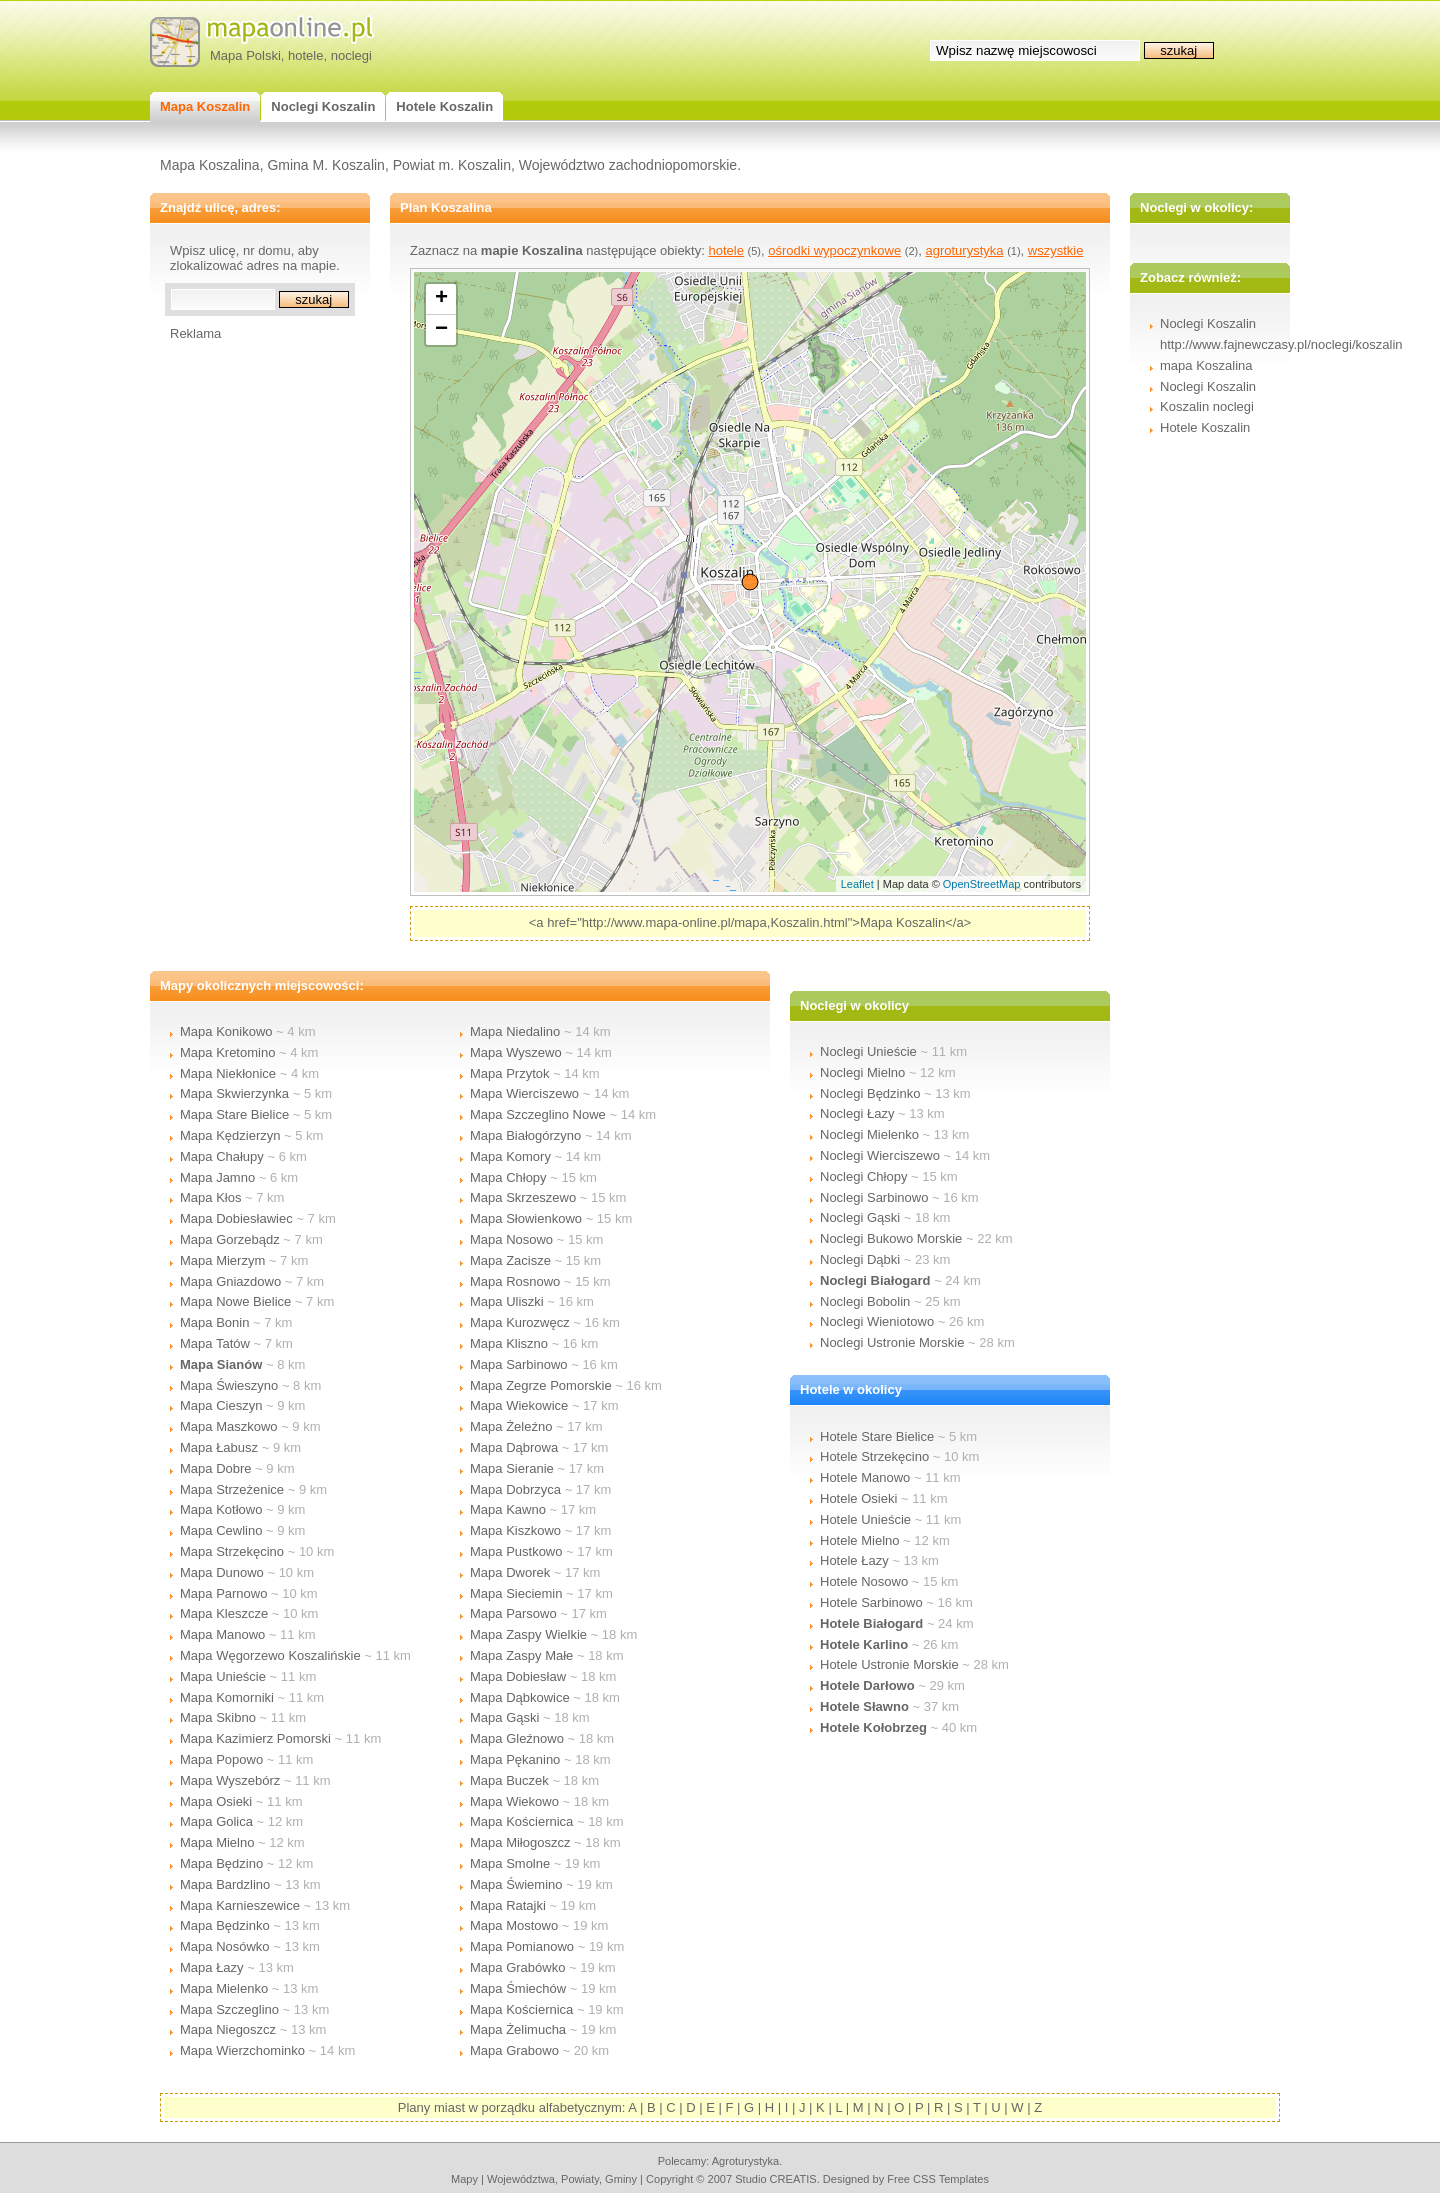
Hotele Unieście (865, 1519)
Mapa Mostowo (514, 1925)
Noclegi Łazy (857, 1113)
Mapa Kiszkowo (515, 1530)
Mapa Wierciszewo (524, 1093)
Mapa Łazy (212, 1967)
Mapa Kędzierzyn (230, 1135)
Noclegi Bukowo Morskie (891, 1238)
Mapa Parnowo (223, 1593)
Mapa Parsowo (513, 1613)
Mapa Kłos (210, 1197)
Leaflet (857, 884)
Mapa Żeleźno (511, 1426)
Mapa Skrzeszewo (523, 1197)
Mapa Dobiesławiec (236, 1218)
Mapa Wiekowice (519, 1405)
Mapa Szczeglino (229, 2009)
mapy (464, 2179)
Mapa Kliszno (509, 1343)
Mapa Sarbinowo (519, 1364)
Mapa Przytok (509, 1073)
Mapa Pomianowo (522, 1946)
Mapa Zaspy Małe (521, 1655)
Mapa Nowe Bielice (235, 1301)
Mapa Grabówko (517, 1967)
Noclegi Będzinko (870, 1093)
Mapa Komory (510, 1156)
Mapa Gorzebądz (230, 1239)
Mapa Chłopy (508, 1177)
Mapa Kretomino (227, 1052)
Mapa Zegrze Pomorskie (541, 1385)
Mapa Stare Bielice (234, 1114)
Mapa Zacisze (510, 1260)
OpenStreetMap (982, 884)
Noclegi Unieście (868, 1051)
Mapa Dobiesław (518, 1676)
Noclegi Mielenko (869, 1134)
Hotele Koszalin (1205, 427)
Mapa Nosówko (225, 1946)
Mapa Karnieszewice (240, 1905)
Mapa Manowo (222, 1634)
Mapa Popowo (221, 1759)
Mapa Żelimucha (518, 2029)
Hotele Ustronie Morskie (889, 1664)
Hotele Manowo (865, 1477)
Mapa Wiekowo (514, 1801)
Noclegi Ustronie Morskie (892, 1342)
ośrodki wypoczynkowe (834, 250)
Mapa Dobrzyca (515, 1489)
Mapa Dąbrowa (514, 1447)
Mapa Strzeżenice (232, 1489)
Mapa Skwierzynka (234, 1093)
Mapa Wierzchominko (242, 2050)
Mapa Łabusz (219, 1447)
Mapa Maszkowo (229, 1426)
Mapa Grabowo (514, 2050)
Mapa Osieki (216, 1801)
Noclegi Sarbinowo (874, 1197)
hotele (305, 55)
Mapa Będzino (221, 1863)
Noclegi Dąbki (860, 1259)
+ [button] (441, 299)
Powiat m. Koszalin (452, 165)
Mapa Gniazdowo (230, 1281)
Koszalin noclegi (1207, 406)
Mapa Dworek (510, 1572)
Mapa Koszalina (210, 165)
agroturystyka (964, 250)
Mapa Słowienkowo (526, 1218)
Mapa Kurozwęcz (520, 1322)
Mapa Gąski (504, 1717)
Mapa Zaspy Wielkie (528, 1634)
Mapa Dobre (216, 1468)
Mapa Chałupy (222, 1156)
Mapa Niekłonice (228, 1073)
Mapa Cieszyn (221, 1405)
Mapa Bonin (214, 1322)
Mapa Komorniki (227, 1697)
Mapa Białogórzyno (525, 1135)
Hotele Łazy (854, 1560)
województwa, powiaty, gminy (562, 2179)
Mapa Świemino (516, 1884)
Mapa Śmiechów (518, 1988)
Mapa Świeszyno (229, 1385)
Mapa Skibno (218, 1717)
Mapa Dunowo (222, 1572)
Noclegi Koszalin (1208, 386)
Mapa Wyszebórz (230, 1780)
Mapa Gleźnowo (517, 1738)
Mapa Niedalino (515, 1031)
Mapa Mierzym (222, 1260)
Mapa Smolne (510, 1863)
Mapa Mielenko (224, 1988)
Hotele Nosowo (864, 1581)
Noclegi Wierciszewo (880, 1155)
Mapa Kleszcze (224, 1613)
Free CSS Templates (938, 2179)
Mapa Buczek (509, 1780)
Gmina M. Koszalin (325, 165)
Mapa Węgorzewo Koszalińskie (270, 1655)
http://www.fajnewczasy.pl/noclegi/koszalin (1281, 344)
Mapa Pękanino (515, 1759)
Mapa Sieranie (512, 1468)
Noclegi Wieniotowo (877, 1321)
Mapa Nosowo (511, 1239)
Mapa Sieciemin (516, 1593)
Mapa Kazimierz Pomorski (255, 1738)
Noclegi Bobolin (865, 1301)
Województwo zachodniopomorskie (628, 165)
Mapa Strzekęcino (232, 1551)
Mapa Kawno (508, 1509)
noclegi (351, 55)
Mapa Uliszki (507, 1301)
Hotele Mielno (860, 1540)
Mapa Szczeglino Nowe (538, 1114)
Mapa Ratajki (508, 1905)
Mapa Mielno (217, 1842)
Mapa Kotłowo (221, 1509)
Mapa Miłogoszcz (520, 1842)
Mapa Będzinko (225, 1925)
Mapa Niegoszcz (228, 2029)
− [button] (441, 330)
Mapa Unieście (223, 1676)
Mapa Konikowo (226, 1031)
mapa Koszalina (1206, 365)
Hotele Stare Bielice (877, 1436)
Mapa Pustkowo (516, 1551)
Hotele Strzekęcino (874, 1456)
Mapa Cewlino (221, 1530)
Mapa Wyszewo (516, 1052)
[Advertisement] (250, 641)
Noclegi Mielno (862, 1072)
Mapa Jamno (217, 1177)
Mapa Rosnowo (515, 1281)
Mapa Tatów (215, 1343)
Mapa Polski (245, 55)
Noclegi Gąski (860, 1217)
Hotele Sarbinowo (871, 1602)
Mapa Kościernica (521, 1821)
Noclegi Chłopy (863, 1176)
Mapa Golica (216, 1821)
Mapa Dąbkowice (520, 1697)
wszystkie (1056, 250)
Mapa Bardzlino (225, 1884)
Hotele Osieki (858, 1498)
